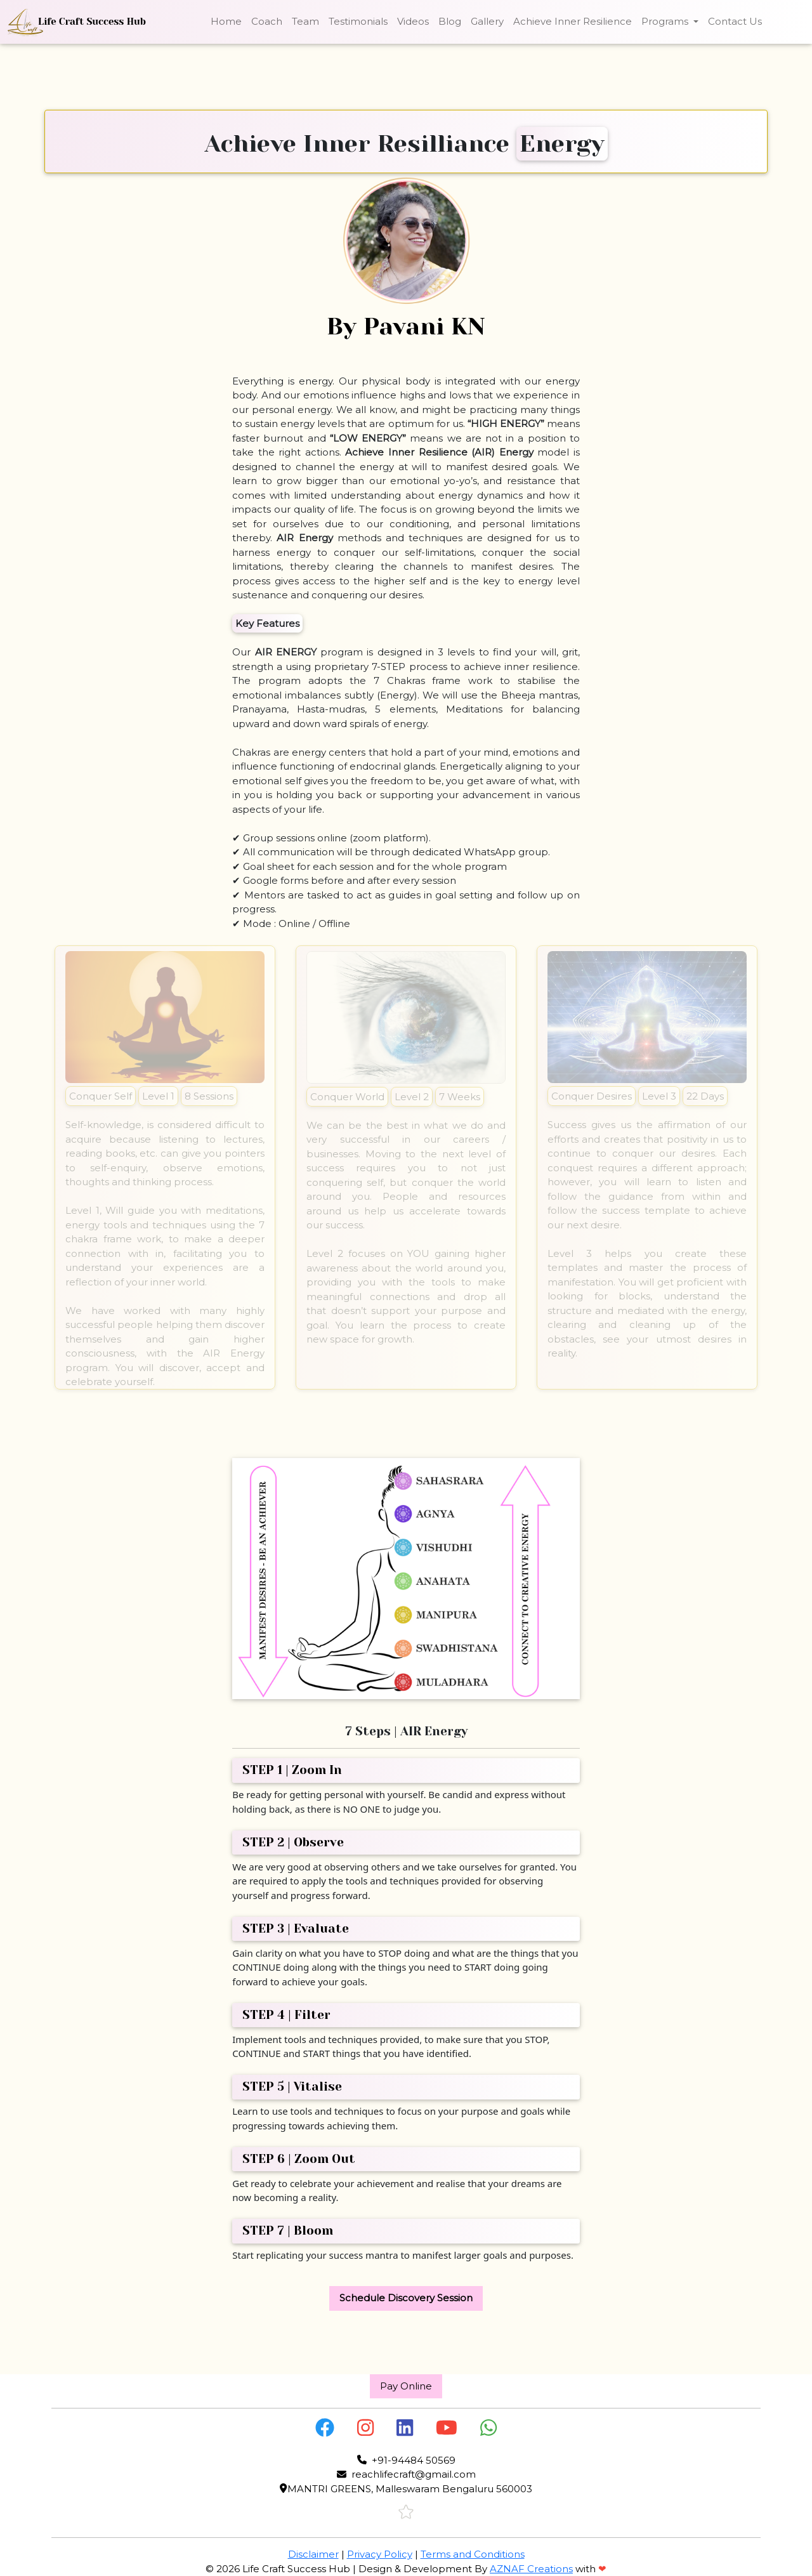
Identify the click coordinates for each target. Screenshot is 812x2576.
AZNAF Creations (531, 2569)
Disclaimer (313, 2554)
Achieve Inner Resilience (572, 21)
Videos (413, 21)
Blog (449, 21)
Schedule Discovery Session (406, 2298)
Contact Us (735, 21)
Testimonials (358, 21)
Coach (266, 21)
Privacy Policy (379, 2554)
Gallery (487, 21)
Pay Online (406, 2386)
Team (305, 21)
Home (226, 21)
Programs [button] (666, 21)
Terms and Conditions (473, 2554)
